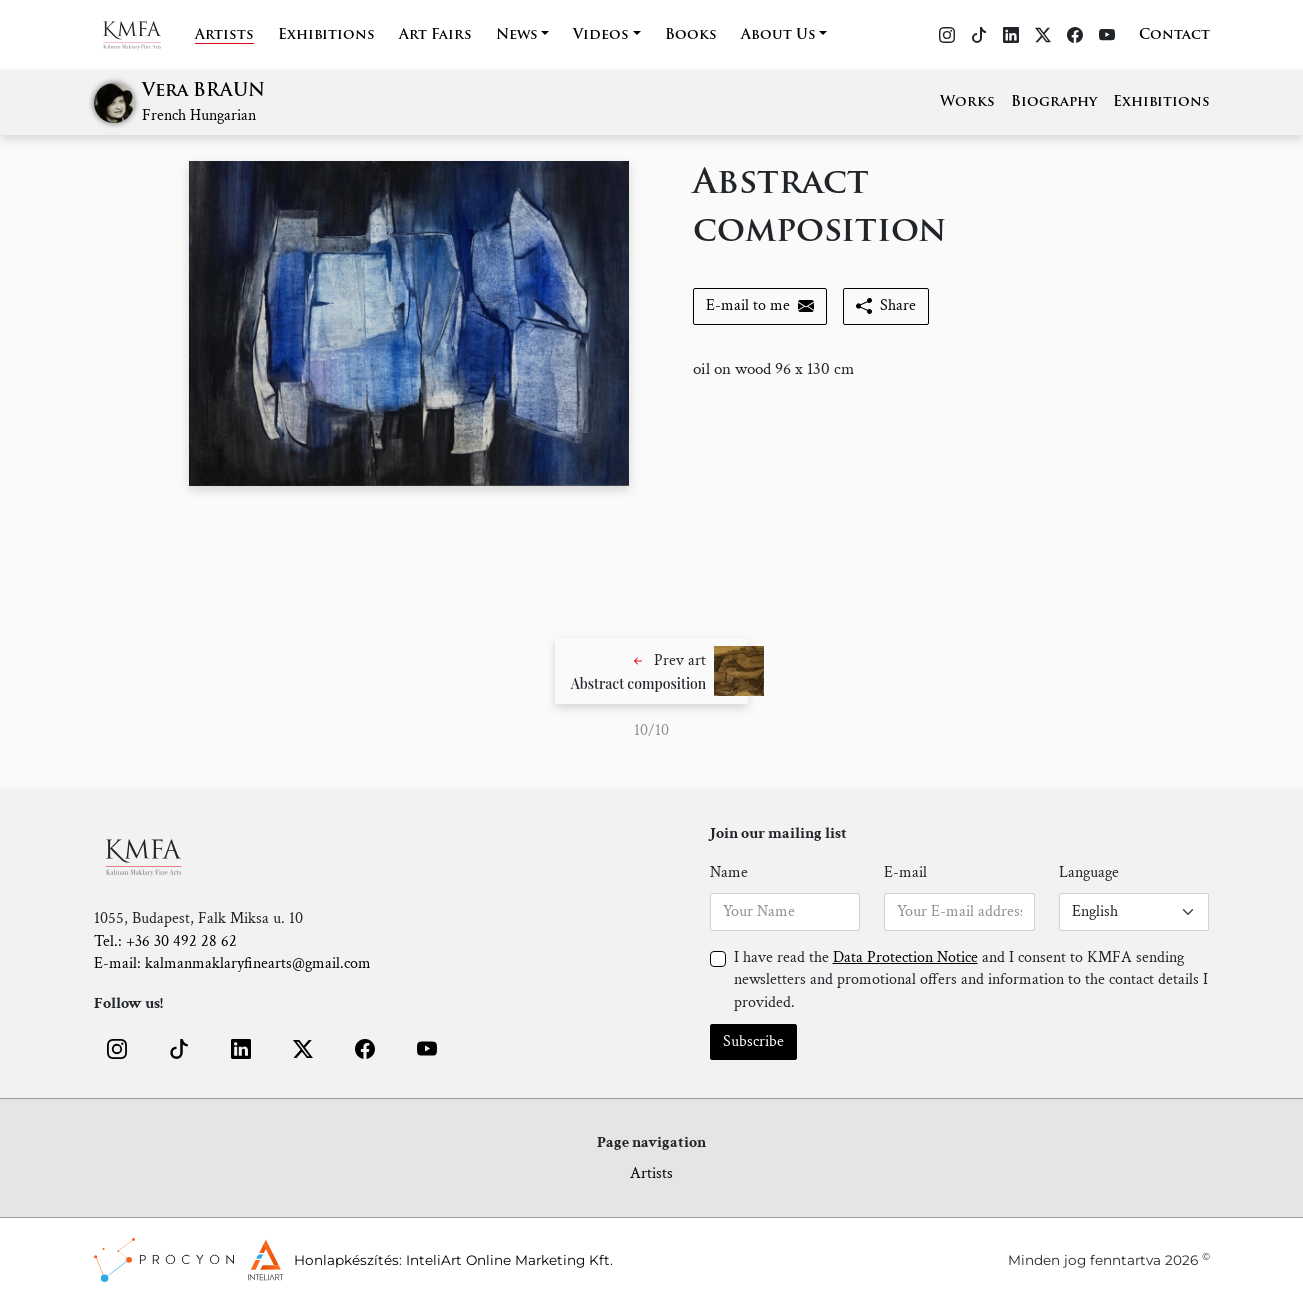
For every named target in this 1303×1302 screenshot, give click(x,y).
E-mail (905, 872)
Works (967, 102)
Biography (1054, 102)
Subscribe (753, 1041)
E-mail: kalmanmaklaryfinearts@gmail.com (232, 963)
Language (1089, 872)
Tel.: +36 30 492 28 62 (165, 941)
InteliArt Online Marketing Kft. (509, 1260)
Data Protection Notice (905, 957)
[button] (652, 671)
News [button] (517, 35)
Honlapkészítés (346, 1260)
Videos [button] (601, 35)
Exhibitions (326, 35)
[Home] (144, 35)
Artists (224, 35)
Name (729, 872)
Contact (1174, 35)
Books (691, 35)
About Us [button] (778, 35)
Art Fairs (435, 35)
